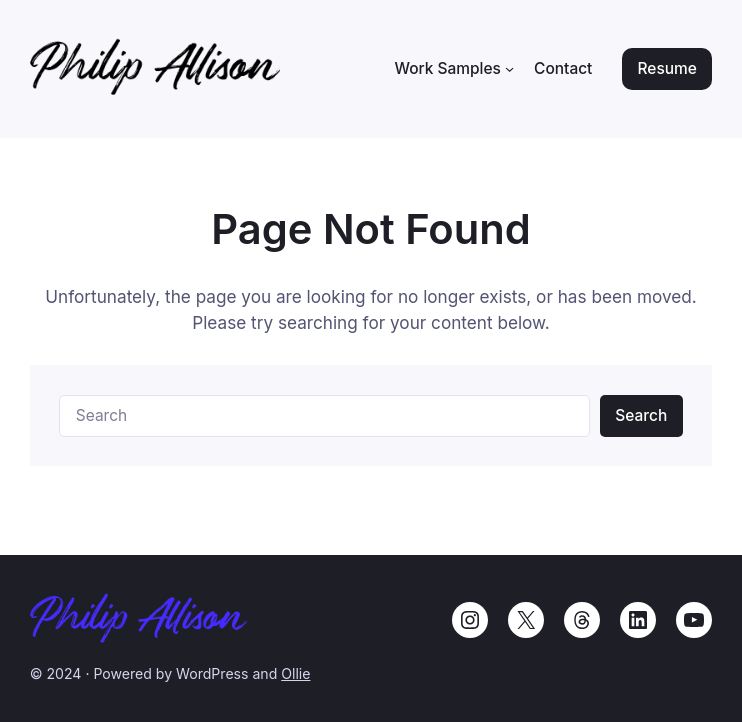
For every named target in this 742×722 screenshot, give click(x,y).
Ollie (295, 673)
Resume (667, 68)
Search (641, 415)
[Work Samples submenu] (509, 68)
